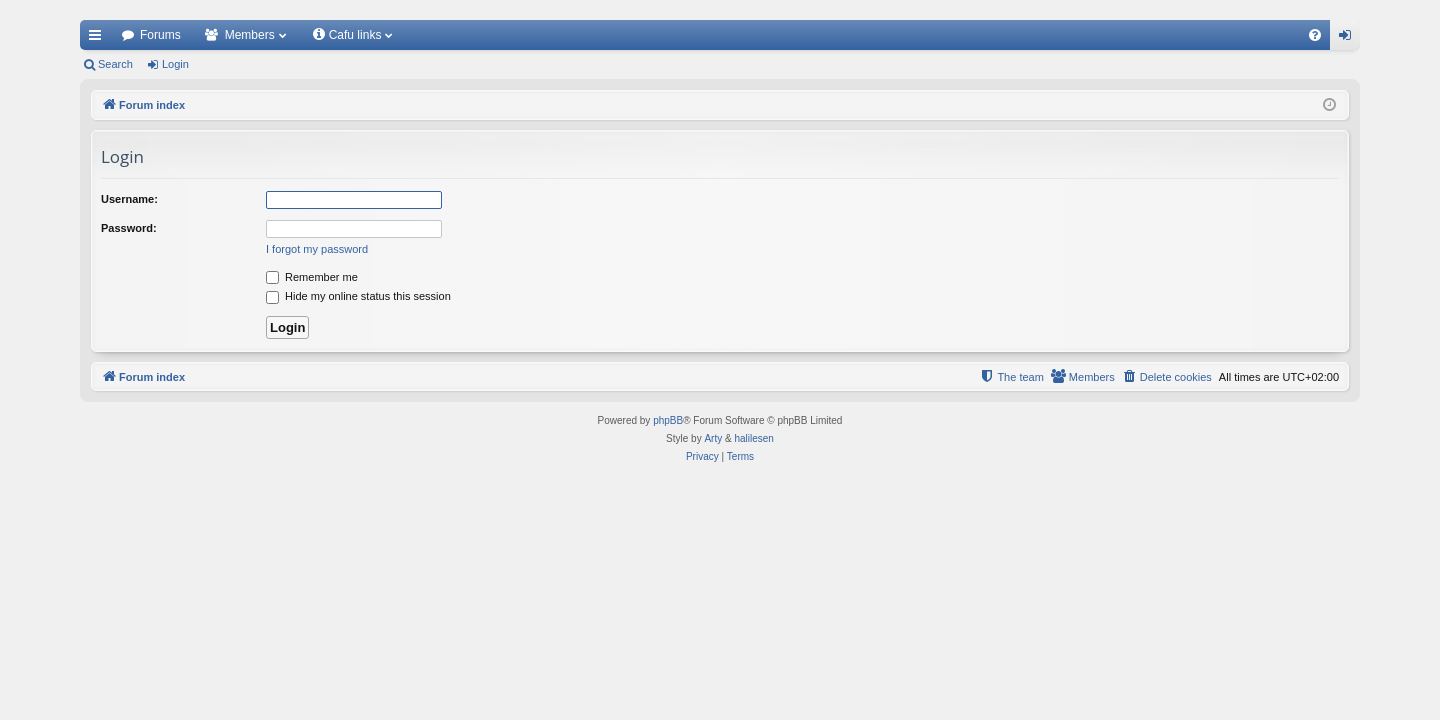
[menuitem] (1315, 35)
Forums (160, 35)
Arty (713, 438)
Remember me (312, 277)
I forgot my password (317, 249)
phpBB (668, 420)
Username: (129, 199)
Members (250, 35)
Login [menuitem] (1349, 39)
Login (175, 64)
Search (115, 64)
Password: (129, 228)
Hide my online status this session (358, 296)
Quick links (99, 39)
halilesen (753, 438)
